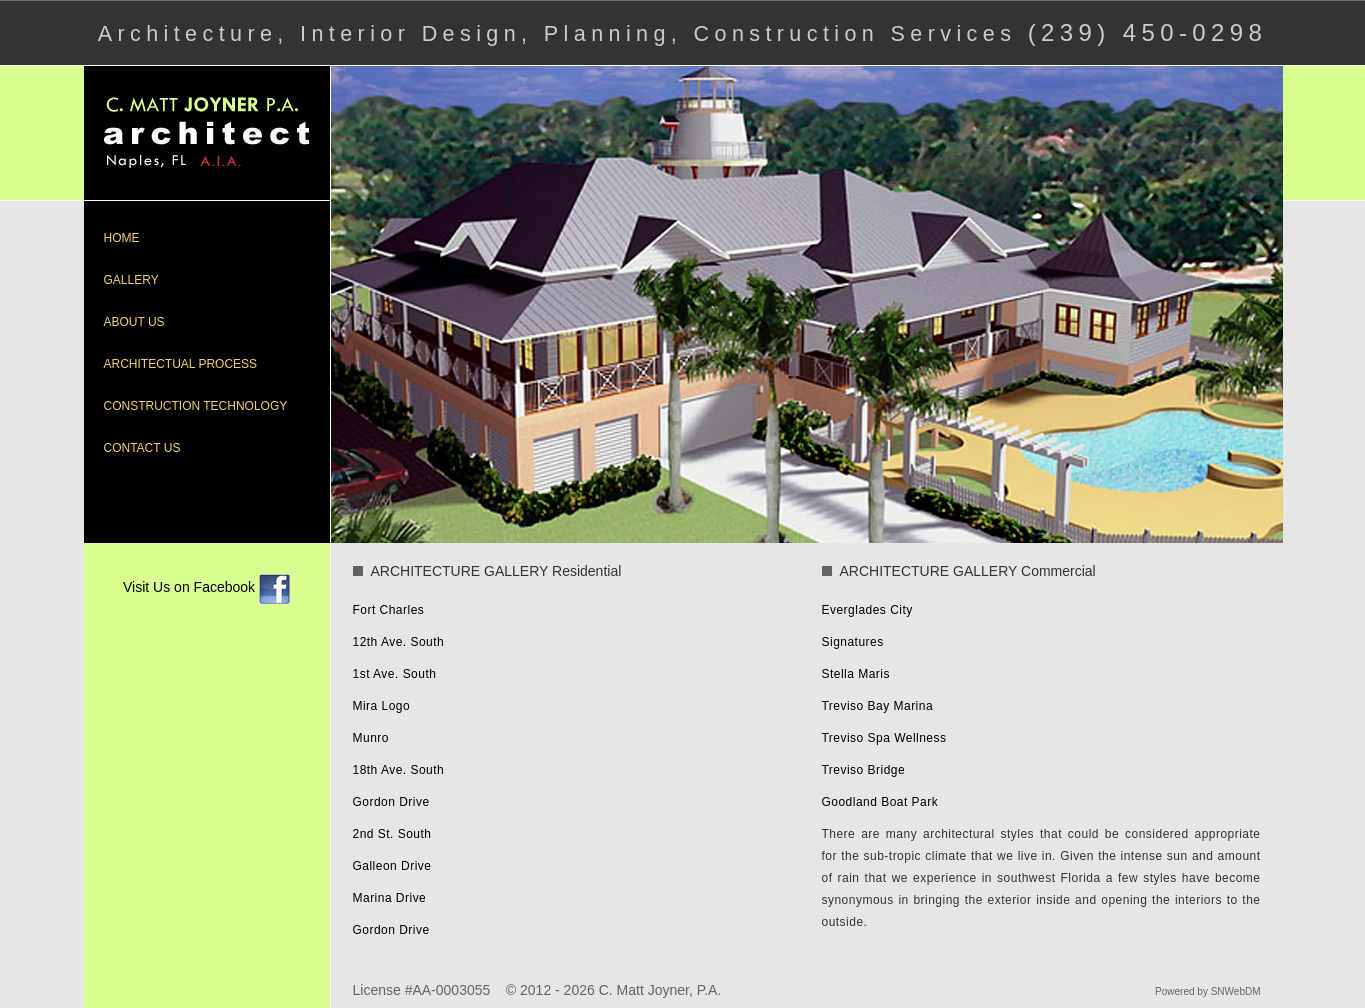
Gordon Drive (391, 802)
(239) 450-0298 (1148, 32)
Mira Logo (382, 706)
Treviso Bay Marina (878, 706)
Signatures (853, 642)
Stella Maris (856, 674)
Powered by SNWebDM (1207, 991)
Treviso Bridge (864, 770)
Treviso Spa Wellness (884, 738)
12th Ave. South (399, 642)
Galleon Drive (392, 866)
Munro (371, 738)
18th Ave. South (399, 770)
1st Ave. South (395, 674)
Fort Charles (389, 610)
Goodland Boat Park (880, 802)
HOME (122, 238)
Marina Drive (390, 898)
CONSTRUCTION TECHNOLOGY (196, 406)
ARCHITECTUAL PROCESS (181, 364)
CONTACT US (142, 448)
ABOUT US (134, 322)
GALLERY (131, 280)
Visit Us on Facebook (206, 587)
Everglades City (867, 610)
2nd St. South (392, 834)
